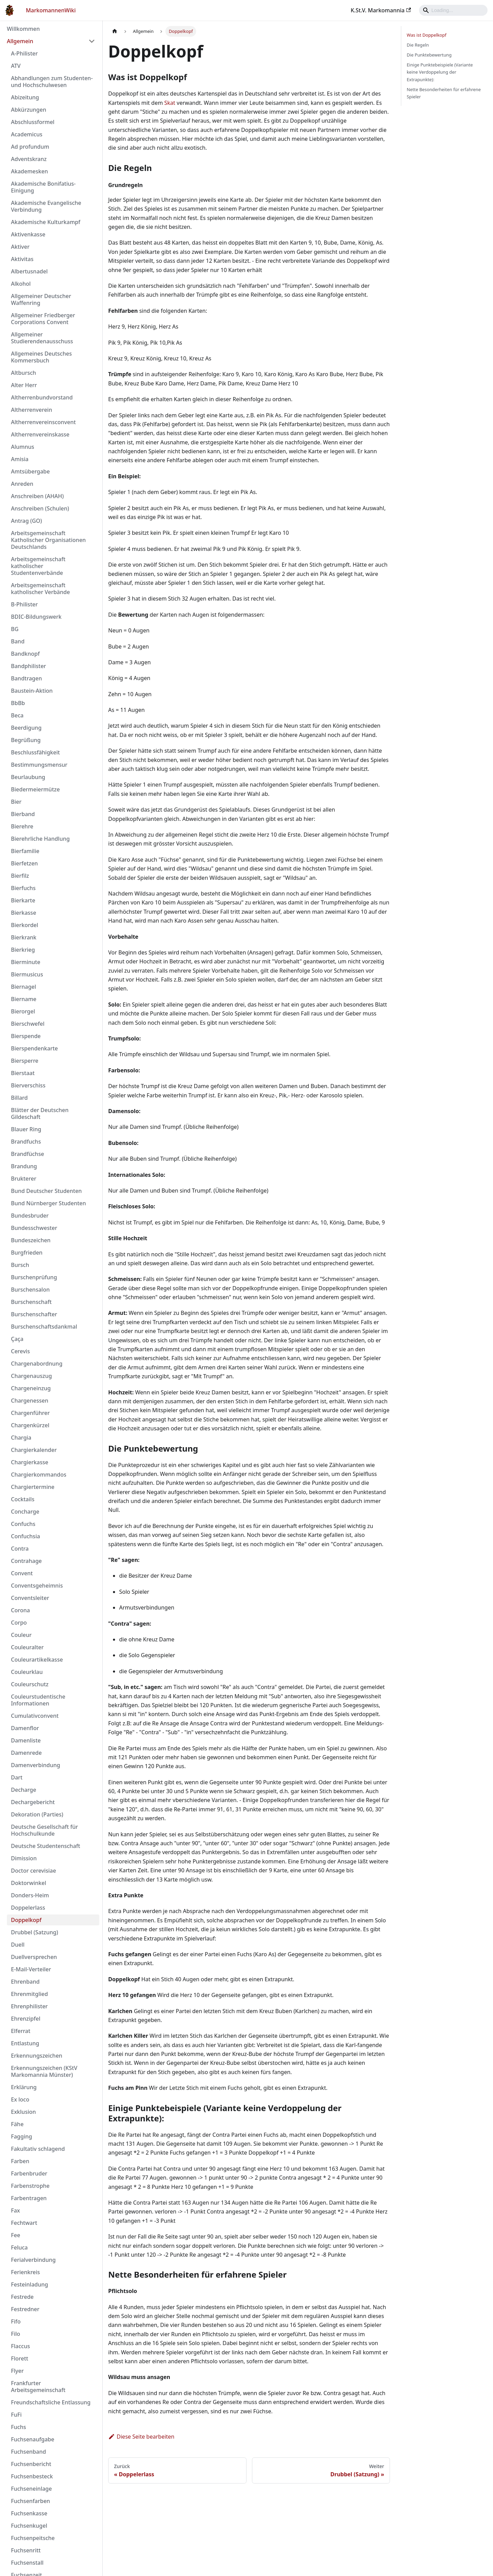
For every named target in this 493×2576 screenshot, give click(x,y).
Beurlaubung (28, 777)
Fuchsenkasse (29, 2513)
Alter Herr (24, 385)
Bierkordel (24, 925)
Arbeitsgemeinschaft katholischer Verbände (40, 588)
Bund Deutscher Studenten (46, 1191)
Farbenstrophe (30, 2186)
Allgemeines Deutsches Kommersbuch (41, 357)
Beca (17, 715)
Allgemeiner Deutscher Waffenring (41, 299)
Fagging (21, 2136)
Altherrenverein (31, 410)
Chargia (21, 1437)
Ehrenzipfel (25, 2018)
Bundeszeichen (31, 1240)
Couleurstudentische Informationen (38, 1700)
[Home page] (114, 31)
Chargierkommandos (38, 1474)
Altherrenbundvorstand (42, 397)
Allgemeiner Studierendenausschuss (42, 338)
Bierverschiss (28, 1085)
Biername (23, 999)
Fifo (16, 2321)
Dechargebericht (33, 1802)
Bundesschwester (34, 1228)
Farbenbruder (29, 2173)
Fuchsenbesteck (32, 2476)
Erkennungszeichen (36, 2055)
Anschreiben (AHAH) (37, 496)
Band (18, 641)
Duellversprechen (34, 1957)
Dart (17, 1777)
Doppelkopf (26, 1920)
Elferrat (20, 2031)
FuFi (16, 2414)
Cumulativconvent (35, 1716)
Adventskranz (29, 159)
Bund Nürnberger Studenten (48, 1203)
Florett (19, 2358)
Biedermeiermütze (35, 789)
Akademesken (29, 171)
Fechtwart (24, 2223)
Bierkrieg (23, 949)
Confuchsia (25, 1536)
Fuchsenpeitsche (33, 2538)
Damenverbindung (35, 1765)
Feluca (19, 2247)
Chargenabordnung (36, 1363)
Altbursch (23, 373)
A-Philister (24, 53)
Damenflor (25, 1728)
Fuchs (18, 2427)
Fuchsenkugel (29, 2525)
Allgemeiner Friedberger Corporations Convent (43, 318)
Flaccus (20, 2346)
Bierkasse (23, 912)
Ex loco (20, 2099)
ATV (16, 66)
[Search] (453, 10)
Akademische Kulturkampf (45, 222)
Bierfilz (20, 875)
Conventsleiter (30, 1598)
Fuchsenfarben (30, 2501)
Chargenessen (29, 1400)
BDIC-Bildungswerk (36, 616)
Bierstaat (23, 1073)
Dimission (24, 1858)
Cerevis (20, 1351)
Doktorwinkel (28, 1883)
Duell (18, 1944)
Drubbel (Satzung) (34, 1932)
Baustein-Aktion (32, 690)
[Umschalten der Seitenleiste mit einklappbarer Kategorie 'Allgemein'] (91, 41)
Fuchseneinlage (31, 2488)
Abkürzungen (28, 109)
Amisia (19, 459)
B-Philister (24, 604)
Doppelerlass (28, 1907)
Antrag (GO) (26, 521)
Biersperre (24, 1060)
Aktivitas (22, 259)
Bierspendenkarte (34, 1048)
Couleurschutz (30, 1684)
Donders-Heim (30, 1895)
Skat (169, 103)
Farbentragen (29, 2198)
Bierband (23, 814)
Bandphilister (28, 666)
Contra (20, 1548)
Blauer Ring (26, 1129)
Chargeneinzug (31, 1388)
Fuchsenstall (27, 2562)
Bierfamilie (25, 851)
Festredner (25, 2309)
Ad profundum (30, 146)
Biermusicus (27, 974)
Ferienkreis (25, 2272)
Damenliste (26, 1740)
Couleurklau (27, 1672)
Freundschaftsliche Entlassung (50, 2402)
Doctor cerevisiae (33, 1870)
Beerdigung (26, 727)
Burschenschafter (34, 1314)
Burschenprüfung (34, 1277)
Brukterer (23, 1178)
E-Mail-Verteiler (31, 1969)
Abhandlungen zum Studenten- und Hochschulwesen (52, 81)
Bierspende (26, 1036)
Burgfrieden (26, 1252)
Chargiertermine (32, 1487)
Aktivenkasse (28, 234)
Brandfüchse (27, 1154)
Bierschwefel (28, 1023)
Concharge (25, 1511)
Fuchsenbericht (31, 2464)
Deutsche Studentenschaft (45, 1846)
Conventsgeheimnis (37, 1585)
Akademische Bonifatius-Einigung (43, 187)
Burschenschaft (31, 1302)
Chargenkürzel (30, 1425)
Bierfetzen (24, 863)
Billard (19, 1097)
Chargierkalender (34, 1450)
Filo (15, 2334)
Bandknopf (25, 653)
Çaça (17, 1339)
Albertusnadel (29, 271)
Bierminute (25, 962)
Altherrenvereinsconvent (43, 422)
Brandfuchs (26, 1141)
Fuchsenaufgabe (32, 2439)
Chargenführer (30, 1413)
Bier (16, 801)
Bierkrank (23, 937)
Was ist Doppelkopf (426, 35)
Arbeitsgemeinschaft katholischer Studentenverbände (38, 566)
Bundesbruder (30, 1215)
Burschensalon (30, 1289)
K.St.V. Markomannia (381, 10)
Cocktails (22, 1499)
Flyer (17, 2371)
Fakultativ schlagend (38, 2149)
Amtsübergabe (30, 471)
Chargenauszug (31, 1376)
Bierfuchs (23, 888)
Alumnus (22, 447)
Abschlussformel (32, 122)
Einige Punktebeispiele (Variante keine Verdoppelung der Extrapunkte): (440, 72)
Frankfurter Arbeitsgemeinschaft (38, 2386)
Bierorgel (23, 1011)
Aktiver (20, 246)
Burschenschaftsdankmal (44, 1326)
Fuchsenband (28, 2451)
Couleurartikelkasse (37, 1659)
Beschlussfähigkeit (35, 752)
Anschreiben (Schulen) (40, 508)
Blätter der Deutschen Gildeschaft (39, 1113)
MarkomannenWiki (51, 10)
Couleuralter (27, 1647)
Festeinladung (29, 2284)
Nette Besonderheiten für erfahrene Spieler (444, 93)
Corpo (19, 1622)
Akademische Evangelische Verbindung (46, 206)
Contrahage (26, 1561)
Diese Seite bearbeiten (141, 2436)
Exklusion (23, 2112)
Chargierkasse (29, 1462)
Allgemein (20, 41)
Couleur (21, 1635)
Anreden (22, 484)
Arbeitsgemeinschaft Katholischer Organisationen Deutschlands (48, 540)
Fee (15, 2235)
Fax (15, 2210)
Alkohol (21, 283)
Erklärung (24, 2087)
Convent (22, 1573)
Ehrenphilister (29, 2006)
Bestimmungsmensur (39, 764)
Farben (20, 2161)
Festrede (22, 2297)
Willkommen (23, 29)
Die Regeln (418, 45)
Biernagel (23, 986)
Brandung (24, 1166)
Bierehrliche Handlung (40, 838)
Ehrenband (25, 1981)
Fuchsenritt (26, 2550)
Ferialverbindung (33, 2260)
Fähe (17, 2124)
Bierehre (22, 826)
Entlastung (25, 2043)
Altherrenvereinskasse (40, 434)
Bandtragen (26, 678)
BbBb (18, 703)
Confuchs (23, 1524)
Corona (20, 1610)
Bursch (20, 1265)
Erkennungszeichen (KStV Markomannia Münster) (44, 2071)
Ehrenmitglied (29, 1994)
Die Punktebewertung (429, 55)
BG (14, 629)
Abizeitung (25, 97)
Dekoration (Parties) (37, 1814)
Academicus (26, 134)
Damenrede (26, 1753)
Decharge (23, 1790)
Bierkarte (23, 900)
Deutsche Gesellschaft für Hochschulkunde (44, 1830)
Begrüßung (26, 740)
